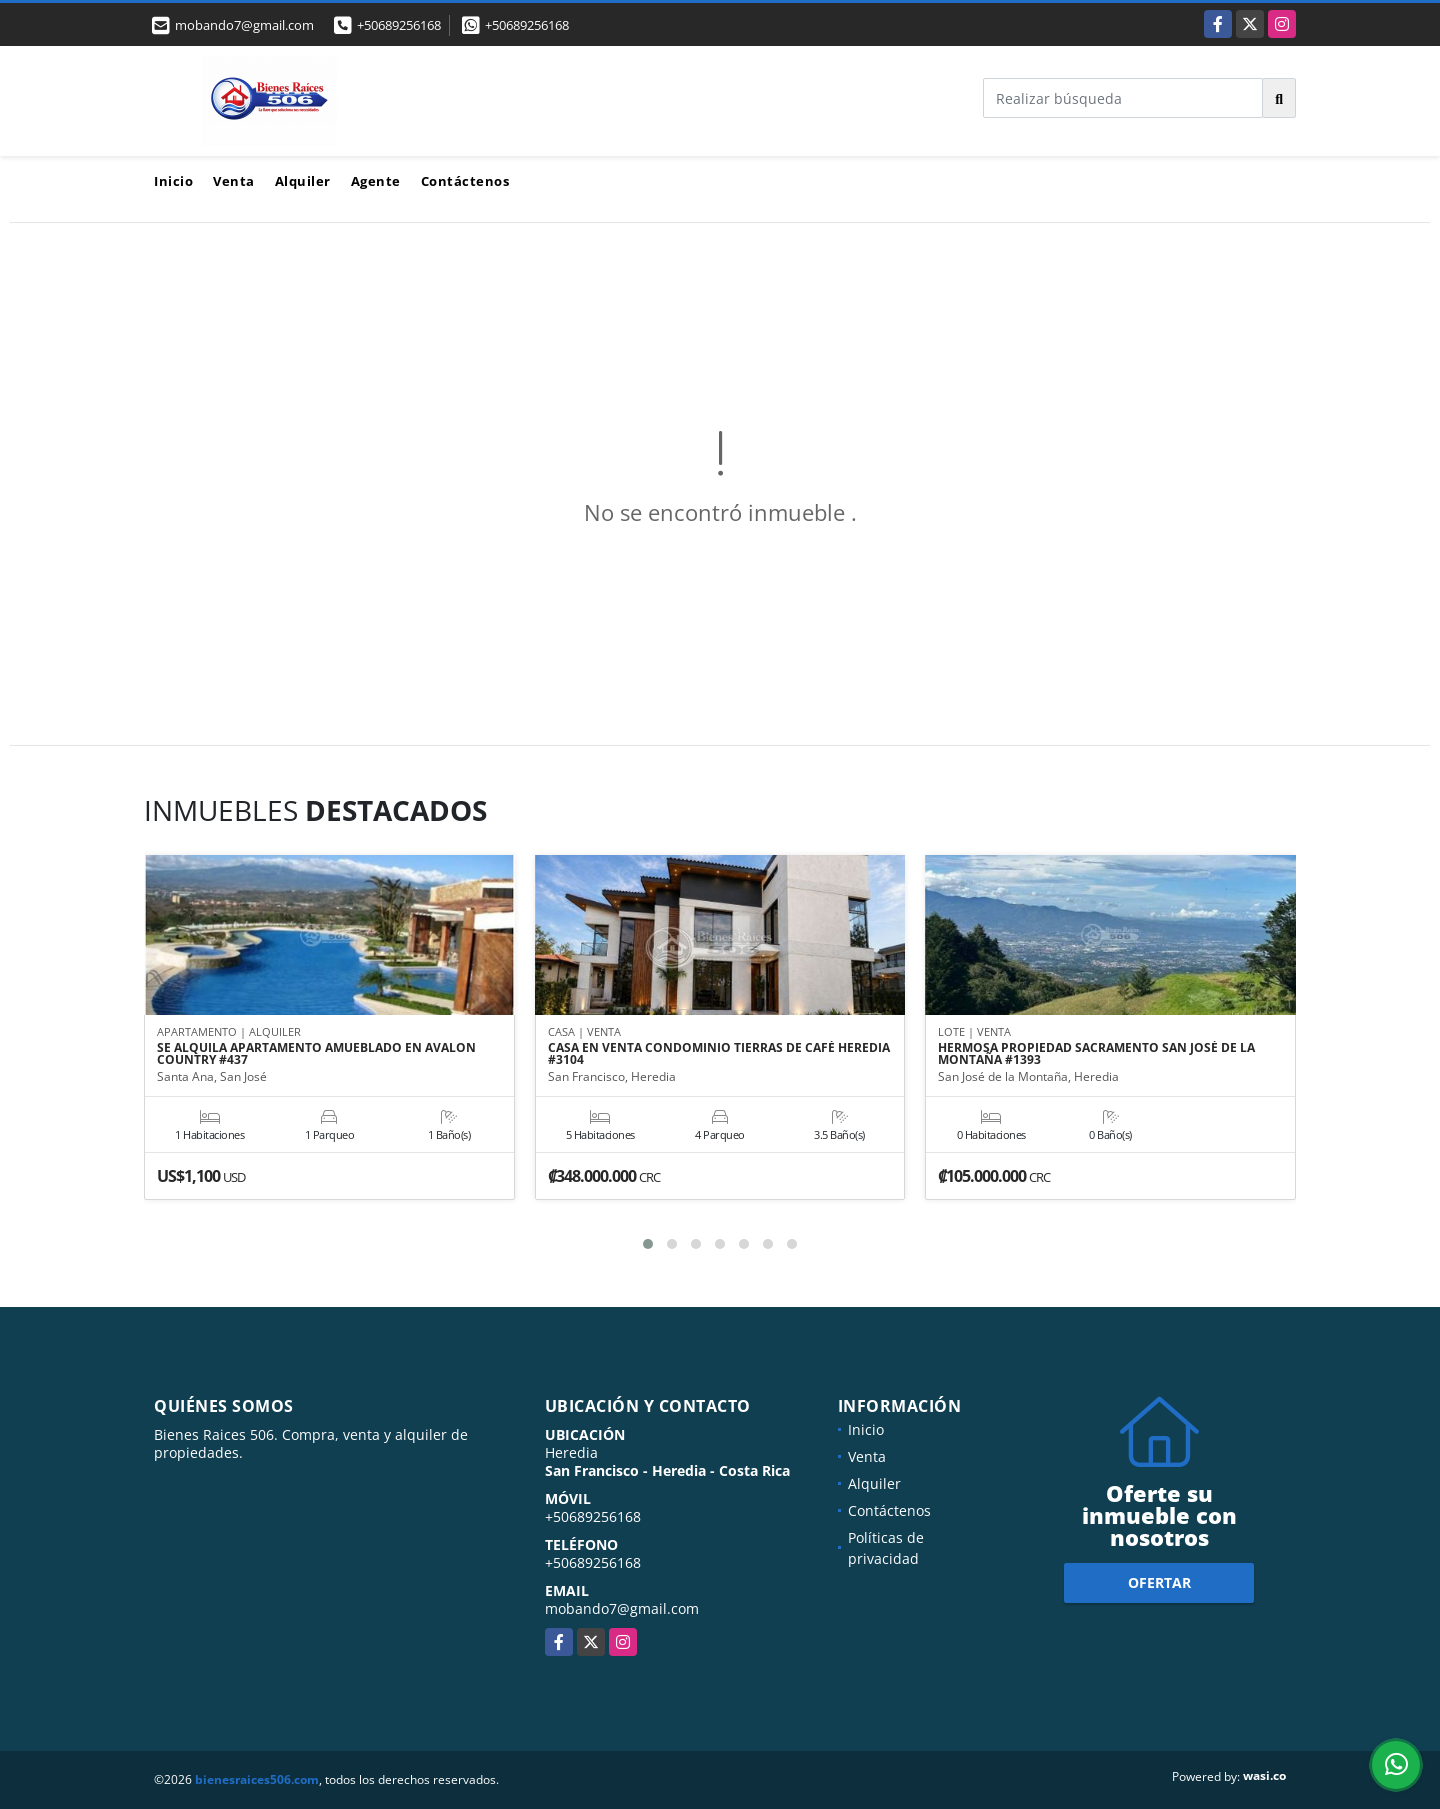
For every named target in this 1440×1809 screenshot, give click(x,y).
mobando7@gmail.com (622, 1608)
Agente (376, 181)
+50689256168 (399, 25)
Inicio (173, 181)
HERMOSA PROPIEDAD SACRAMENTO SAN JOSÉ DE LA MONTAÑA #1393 (1096, 1055)
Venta (234, 181)
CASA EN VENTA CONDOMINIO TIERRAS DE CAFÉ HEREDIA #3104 (719, 1055)
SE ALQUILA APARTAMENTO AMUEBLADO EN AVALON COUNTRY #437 (316, 1055)
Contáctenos (465, 181)
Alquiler (303, 181)
